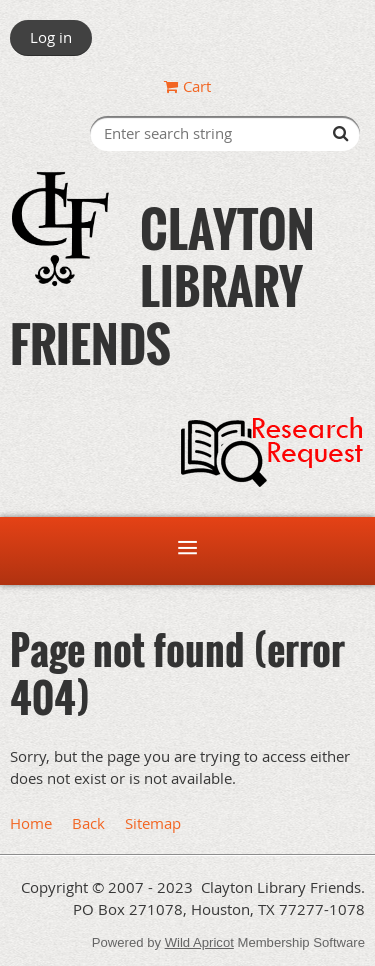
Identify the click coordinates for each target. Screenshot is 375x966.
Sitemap (153, 823)
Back (88, 823)
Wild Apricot (199, 942)
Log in (51, 37)
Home (31, 823)
